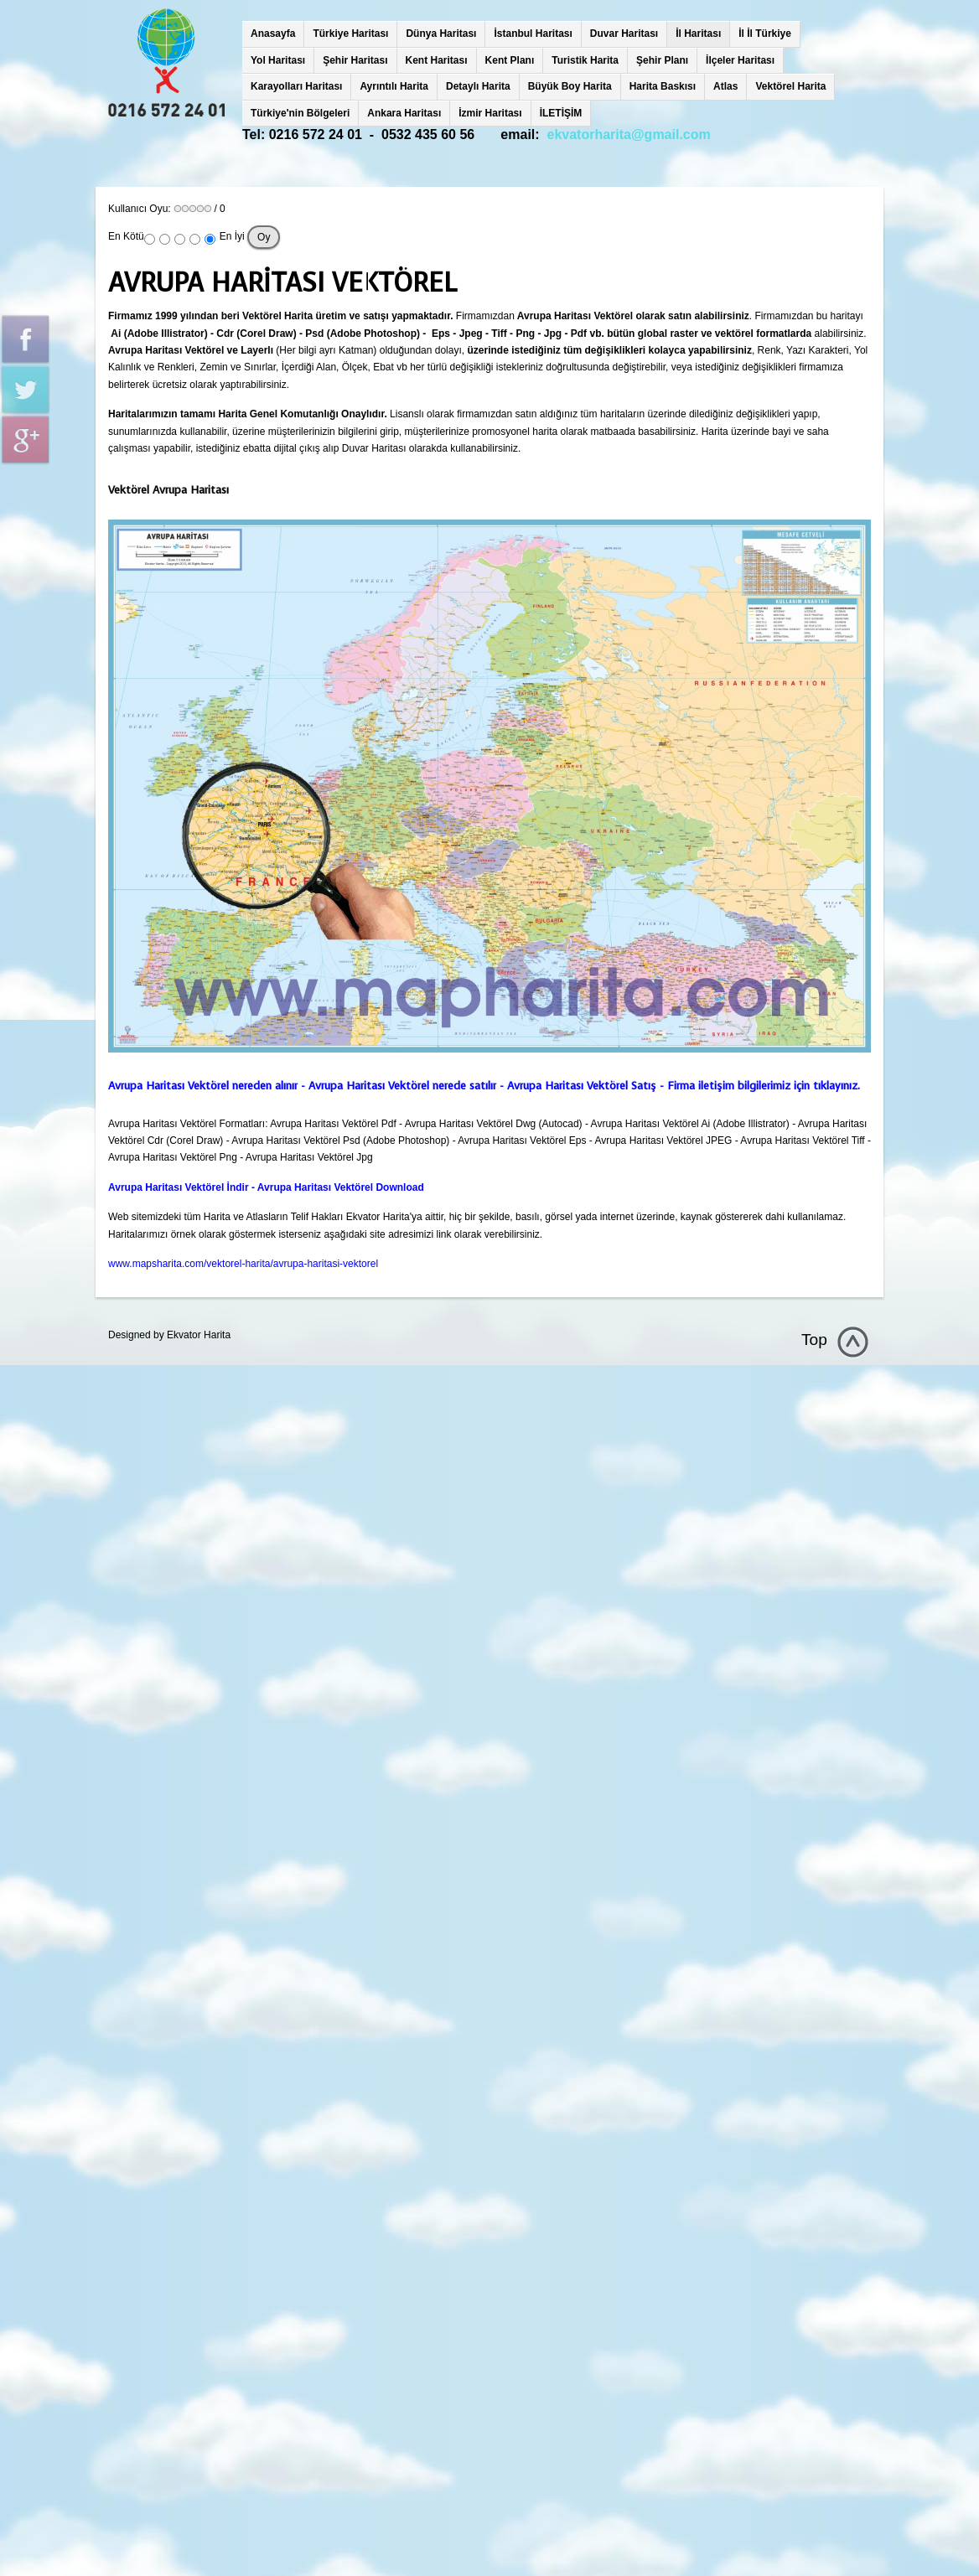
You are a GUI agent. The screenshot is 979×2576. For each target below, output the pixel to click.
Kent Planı (510, 60)
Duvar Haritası (624, 33)
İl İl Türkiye (764, 33)
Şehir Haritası (355, 60)
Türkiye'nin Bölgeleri (300, 113)
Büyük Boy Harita (570, 86)
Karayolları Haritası (296, 86)
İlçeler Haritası (740, 60)
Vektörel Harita (790, 86)
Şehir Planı (662, 60)
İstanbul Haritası (533, 33)
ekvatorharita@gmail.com (629, 134)
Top (814, 1339)
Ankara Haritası (404, 113)
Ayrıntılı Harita (394, 86)
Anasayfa (273, 33)
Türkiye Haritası (350, 33)
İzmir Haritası (489, 113)
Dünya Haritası (441, 33)
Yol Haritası (278, 60)
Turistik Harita (585, 60)
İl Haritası (698, 33)
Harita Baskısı (662, 86)
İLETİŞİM (561, 113)
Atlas (725, 86)
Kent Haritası (437, 60)
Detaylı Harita (478, 86)
